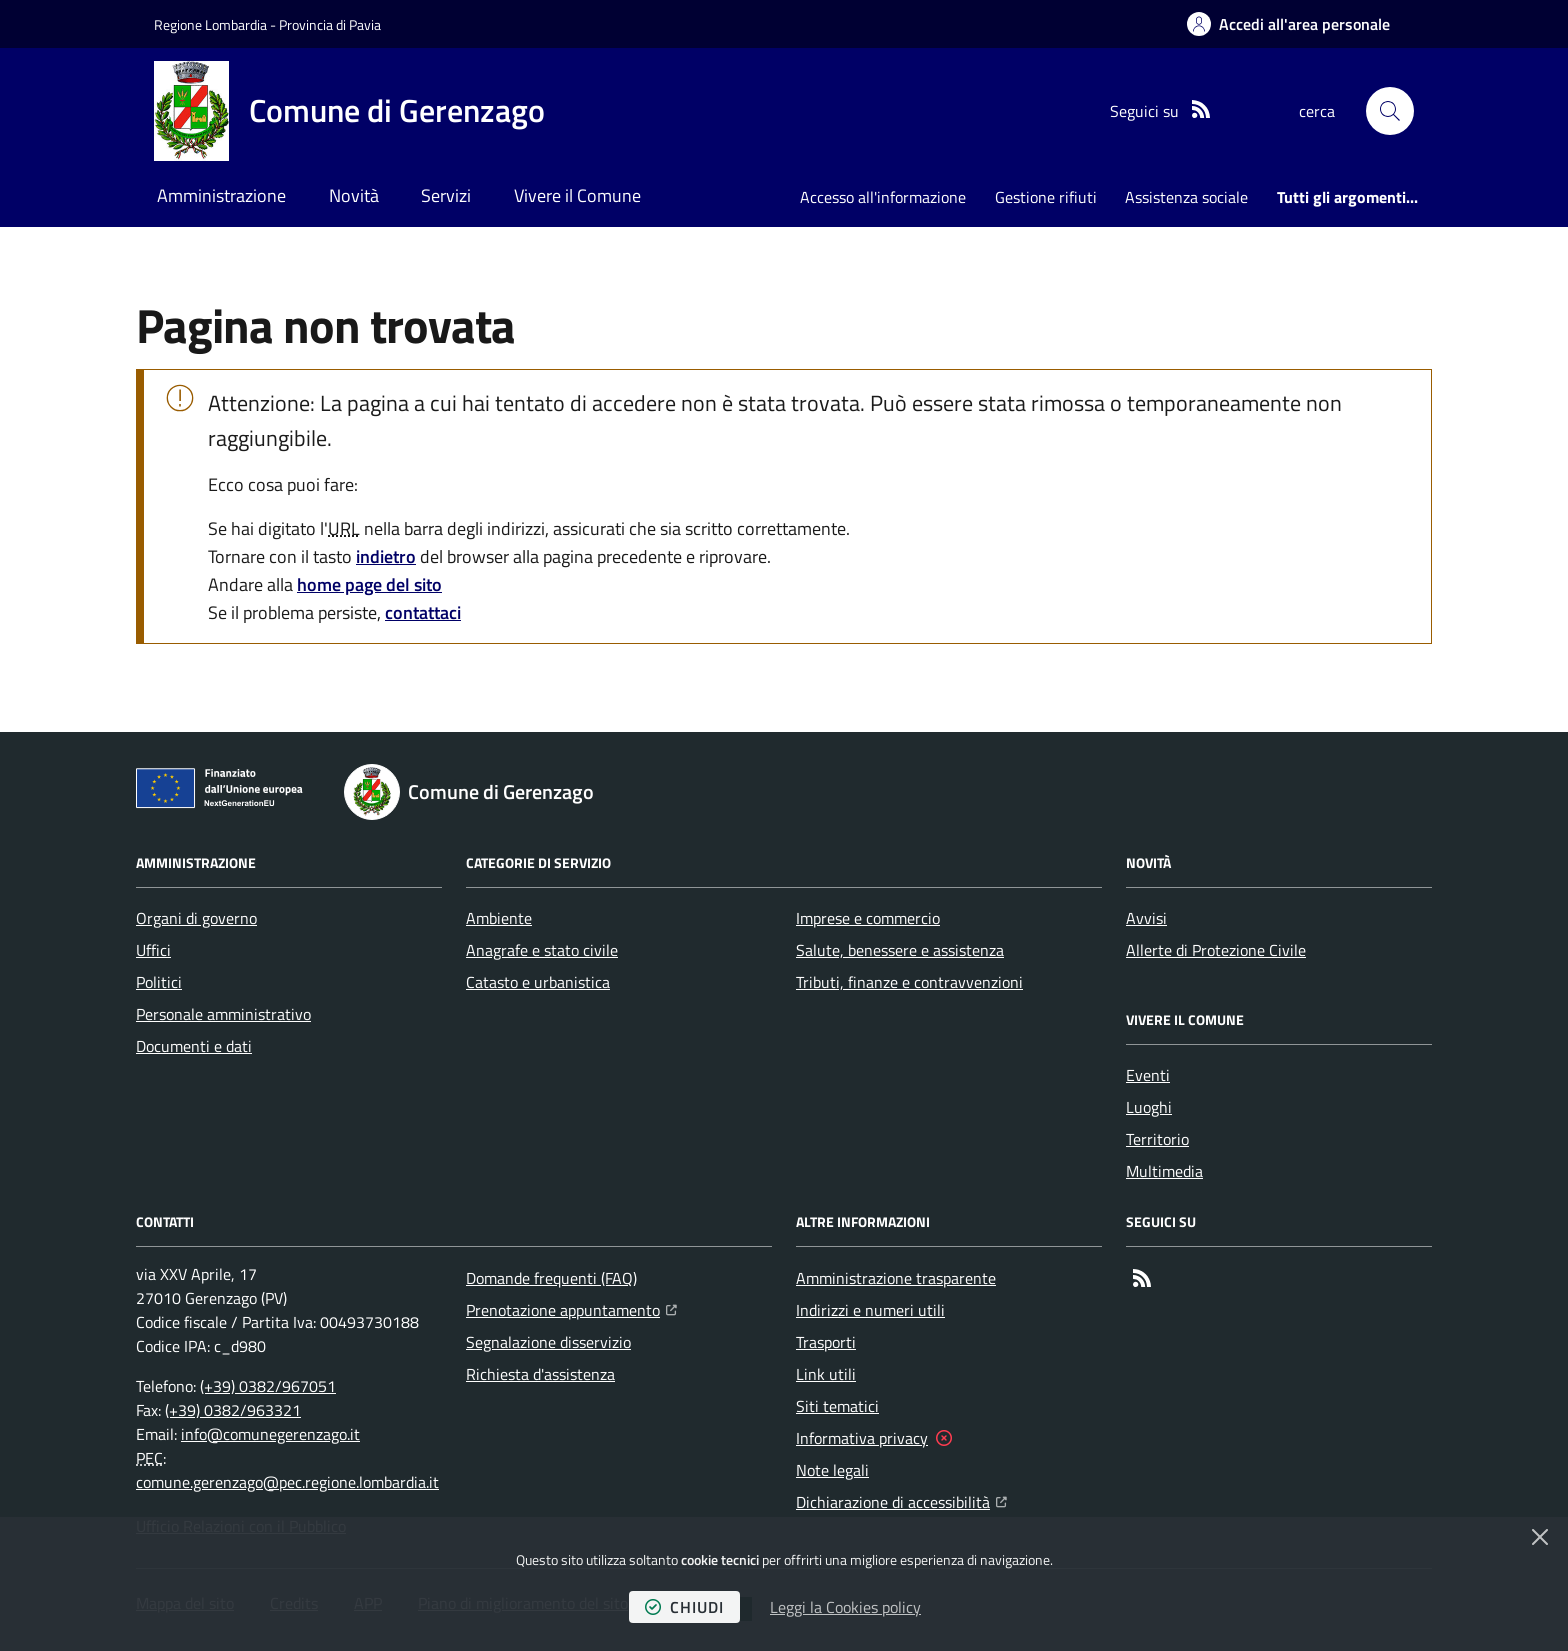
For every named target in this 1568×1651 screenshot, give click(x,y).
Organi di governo (196, 918)
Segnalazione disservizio (548, 1342)
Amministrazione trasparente (896, 1278)
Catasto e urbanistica (538, 982)
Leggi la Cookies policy (845, 1607)
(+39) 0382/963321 (233, 1410)
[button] (1390, 111)
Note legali (832, 1470)
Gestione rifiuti (1046, 197)
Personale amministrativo (223, 1014)
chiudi (684, 1607)
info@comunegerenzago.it (270, 1434)
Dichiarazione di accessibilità (901, 1500)
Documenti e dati (194, 1046)
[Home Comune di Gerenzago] (349, 111)
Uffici (153, 950)
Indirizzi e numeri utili (870, 1310)
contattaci (423, 612)
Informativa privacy (862, 1438)
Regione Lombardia (210, 24)
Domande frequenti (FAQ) (551, 1278)
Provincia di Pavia (330, 24)
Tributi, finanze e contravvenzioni (909, 982)
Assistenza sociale (1186, 197)
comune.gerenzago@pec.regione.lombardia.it (287, 1482)
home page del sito (369, 584)
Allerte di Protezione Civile (1216, 950)
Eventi (1148, 1075)
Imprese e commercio (868, 918)
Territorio (1157, 1139)
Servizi (446, 195)
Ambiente (499, 918)
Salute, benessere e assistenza (900, 950)
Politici (159, 982)
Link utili (826, 1374)
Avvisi (1146, 918)
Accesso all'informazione (883, 197)
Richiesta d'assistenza (540, 1374)
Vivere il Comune (577, 195)
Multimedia (1164, 1171)
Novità (354, 195)
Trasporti (826, 1342)
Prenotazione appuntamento (571, 1308)
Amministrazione (221, 195)
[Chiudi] (1540, 1537)
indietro (386, 556)
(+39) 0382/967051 (268, 1386)
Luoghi (1149, 1107)
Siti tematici (837, 1406)
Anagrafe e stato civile (542, 950)
